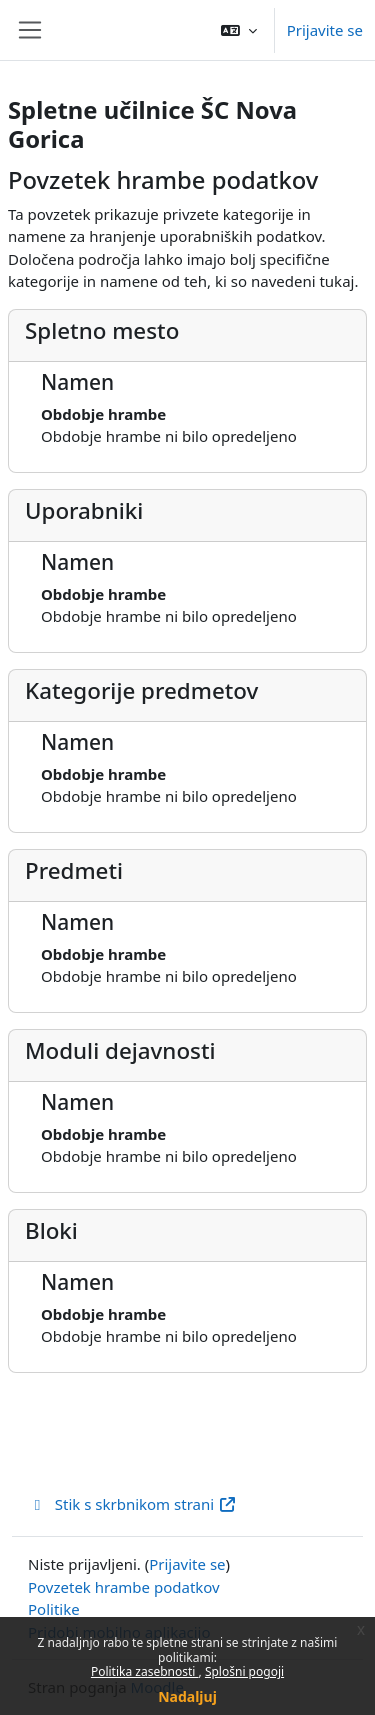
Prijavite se (325, 30)
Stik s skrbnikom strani (132, 1504)
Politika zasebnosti (145, 1671)
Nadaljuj (187, 1696)
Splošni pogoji (244, 1671)
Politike (54, 1609)
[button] (239, 30)
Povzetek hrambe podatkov (124, 1587)
